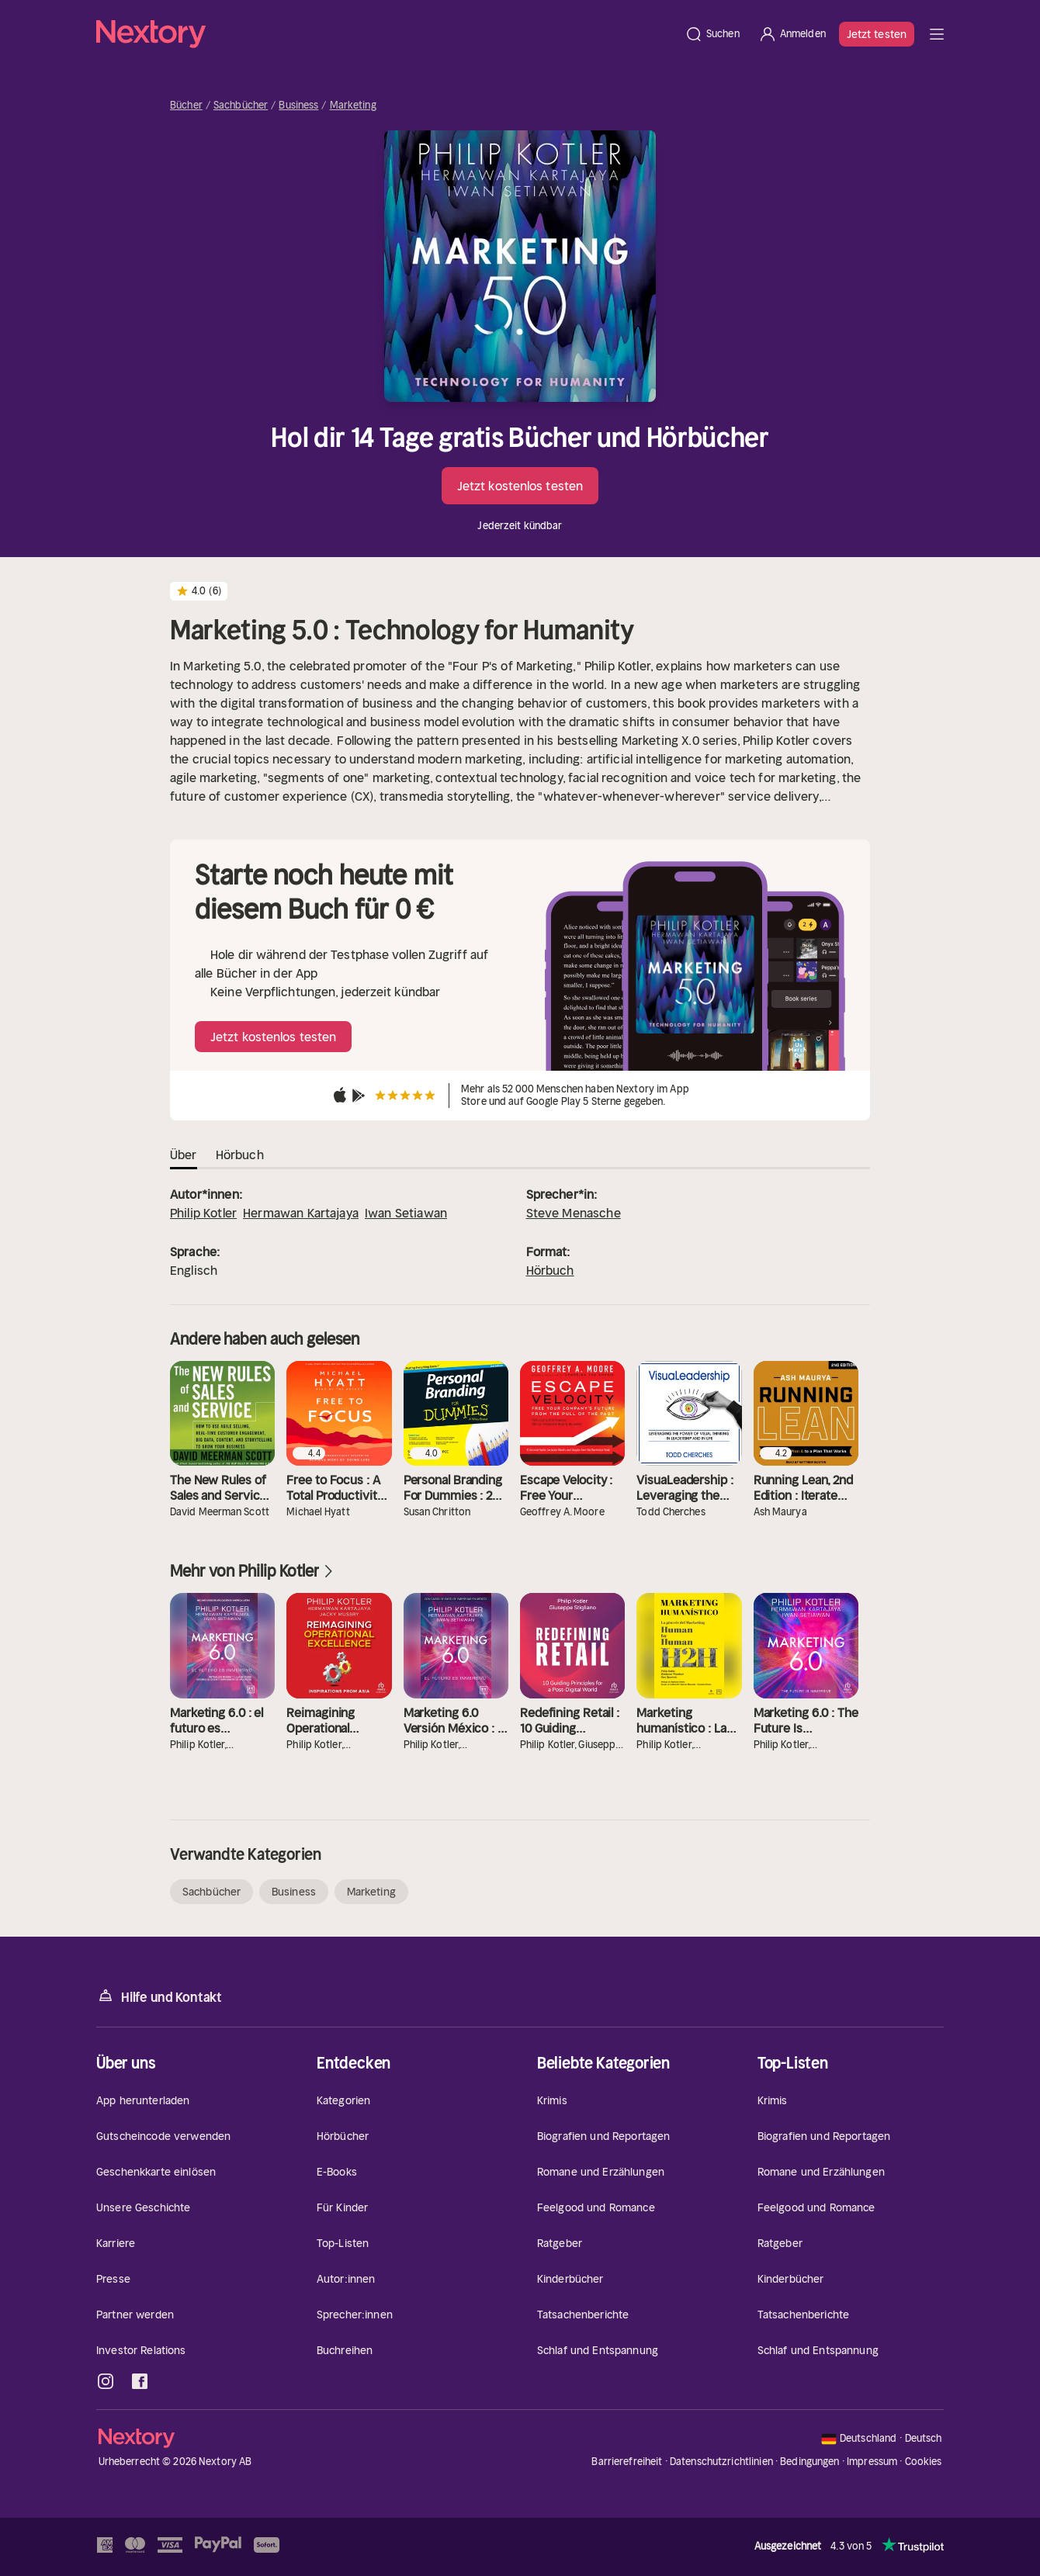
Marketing (353, 105)
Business (298, 105)
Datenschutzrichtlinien (721, 2461)
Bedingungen (809, 2461)
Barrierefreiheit (626, 2461)
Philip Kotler (203, 1212)
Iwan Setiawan (406, 1212)
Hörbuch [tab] (240, 1154)
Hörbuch (550, 1270)
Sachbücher (240, 105)
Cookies (923, 2462)
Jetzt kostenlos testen (520, 485)
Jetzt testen (877, 34)
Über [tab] (183, 1154)
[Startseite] (385, 34)
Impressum (872, 2461)
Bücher (186, 105)
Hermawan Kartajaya (301, 1212)
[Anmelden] (792, 34)
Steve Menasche (573, 1212)
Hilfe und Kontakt (159, 1996)
